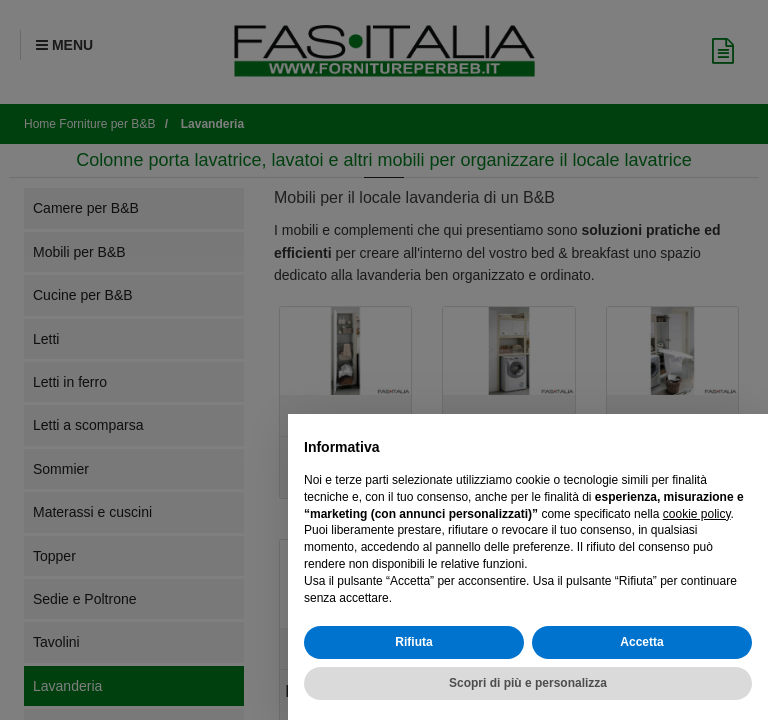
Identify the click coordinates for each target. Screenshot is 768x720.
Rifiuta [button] (413, 642)
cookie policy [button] (697, 514)
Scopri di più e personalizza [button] (528, 683)
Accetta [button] (641, 642)
